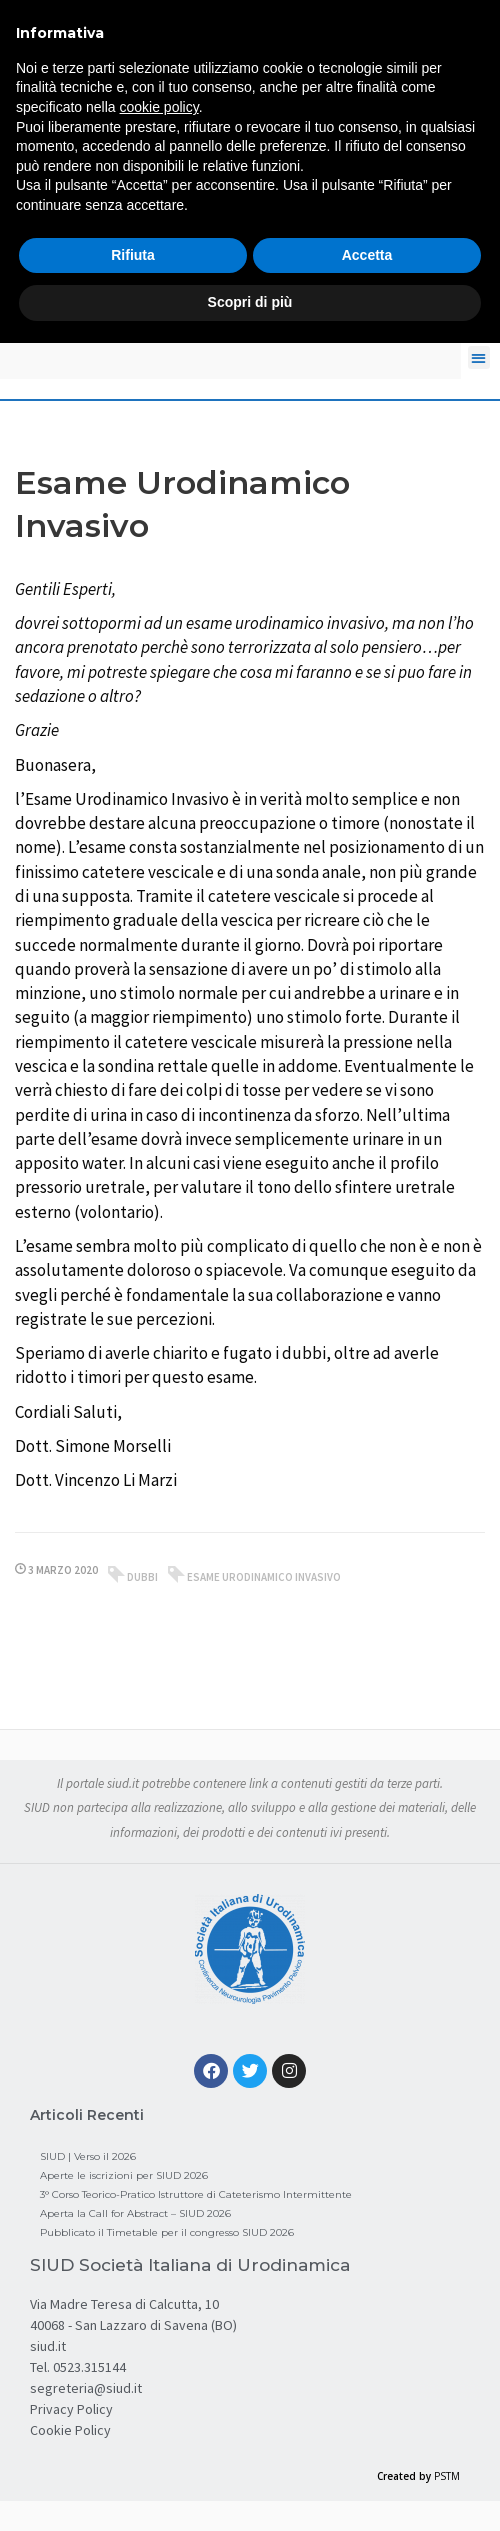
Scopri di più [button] (250, 302)
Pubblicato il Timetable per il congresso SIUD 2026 (167, 2232)
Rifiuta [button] (133, 255)
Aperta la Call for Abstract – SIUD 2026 (135, 2213)
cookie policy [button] (159, 107)
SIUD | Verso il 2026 (88, 2156)
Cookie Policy (70, 2430)
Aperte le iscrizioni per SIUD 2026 (124, 2175)
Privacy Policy (71, 2409)
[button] (479, 357)
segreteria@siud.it (86, 2388)
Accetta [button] (367, 255)
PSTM (447, 2476)
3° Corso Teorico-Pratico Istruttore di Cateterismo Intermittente (196, 2194)
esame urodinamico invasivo (264, 1577)
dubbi (142, 1577)
